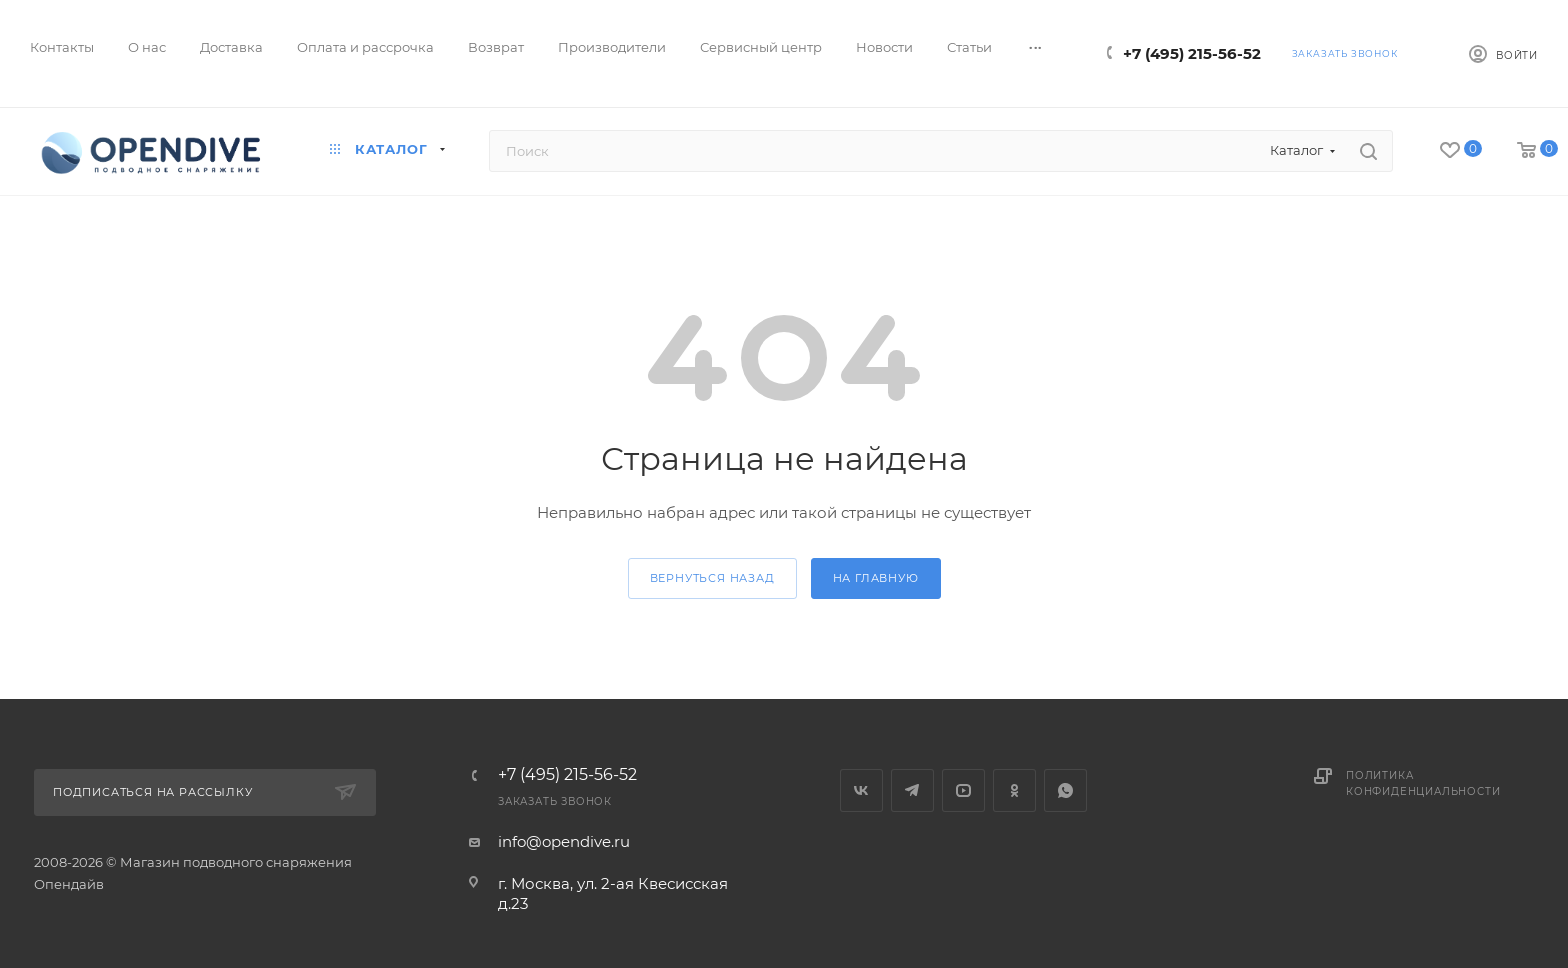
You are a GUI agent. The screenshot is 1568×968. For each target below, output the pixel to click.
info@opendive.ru (564, 841)
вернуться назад (712, 578)
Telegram (912, 790)
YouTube (963, 790)
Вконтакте (861, 790)
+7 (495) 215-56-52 (1192, 53)
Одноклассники (1014, 790)
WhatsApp (1065, 790)
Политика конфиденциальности (1423, 783)
